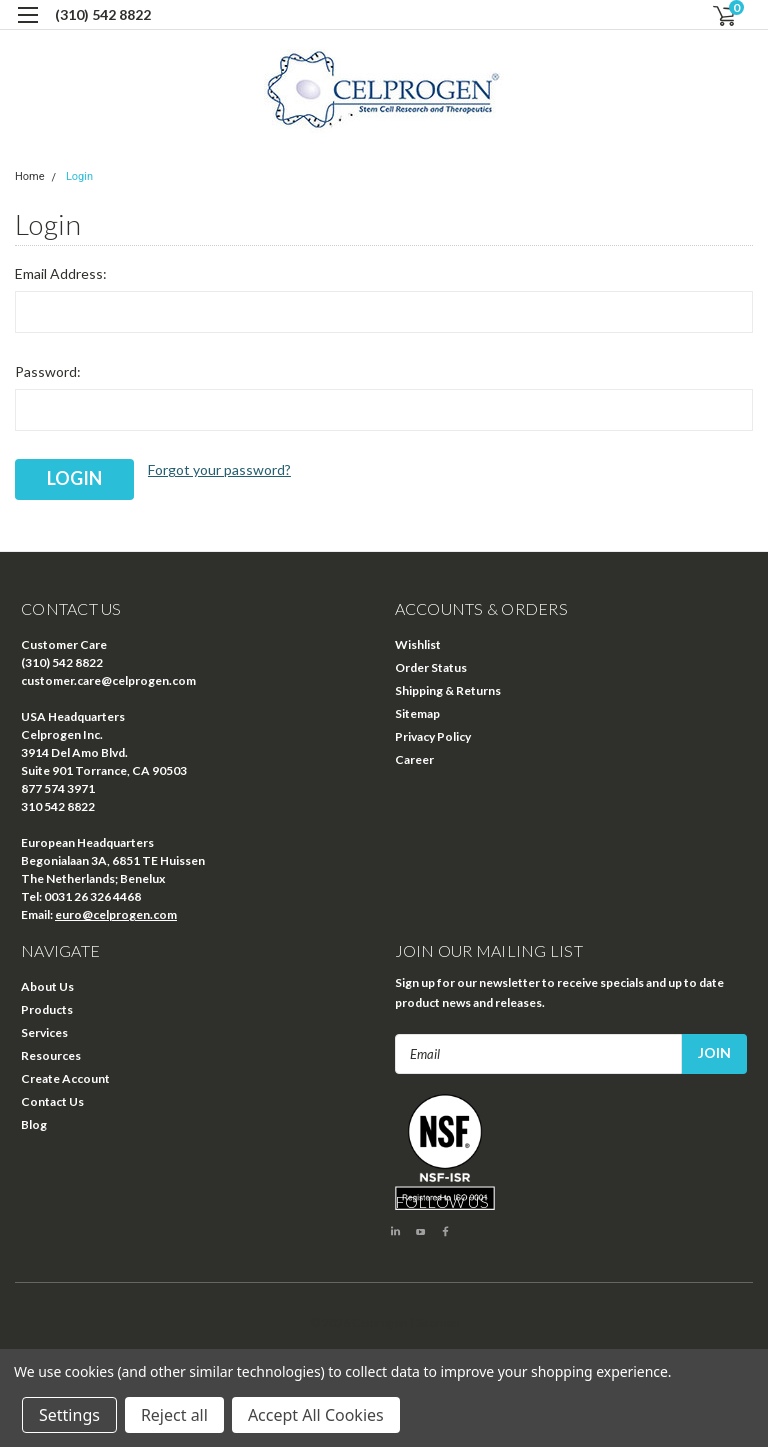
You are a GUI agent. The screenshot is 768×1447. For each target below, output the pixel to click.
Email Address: (61, 273)
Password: (48, 371)
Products (47, 1009)
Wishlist (418, 644)
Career (414, 759)
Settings (69, 1415)
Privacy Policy (433, 736)
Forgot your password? (219, 469)
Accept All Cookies (316, 1415)
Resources (51, 1055)
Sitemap (417, 713)
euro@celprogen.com (116, 914)
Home (30, 176)
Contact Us (52, 1101)
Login (79, 176)
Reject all (174, 1415)
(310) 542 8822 (103, 14)
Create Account (65, 1078)
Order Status (431, 667)
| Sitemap (434, 1322)
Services (44, 1032)
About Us (47, 986)
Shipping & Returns (448, 690)
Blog (34, 1124)
